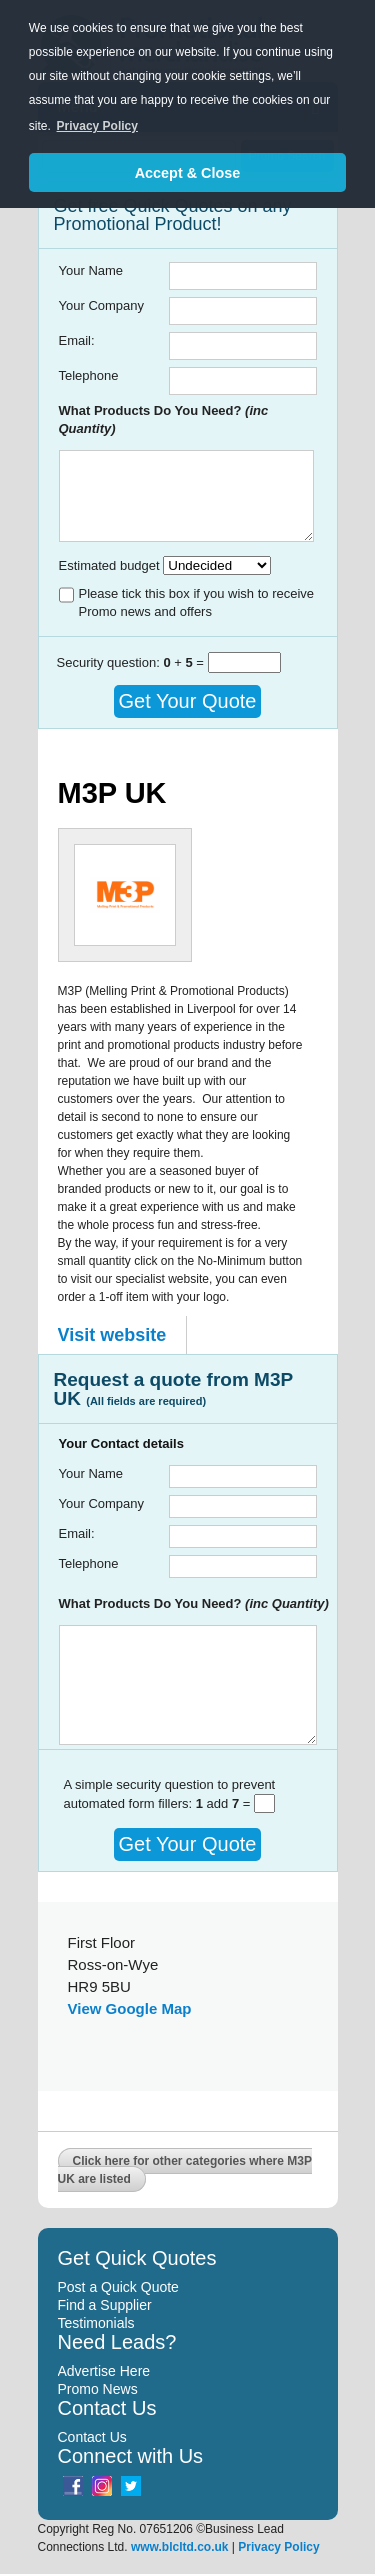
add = (225, 1803)
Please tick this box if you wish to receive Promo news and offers (197, 602)
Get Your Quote (188, 701)
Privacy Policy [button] (97, 126)
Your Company (102, 305)
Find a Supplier (105, 2305)
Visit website (112, 1335)
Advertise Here (104, 2371)
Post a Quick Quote (118, 2287)
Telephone (89, 375)
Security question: (110, 662)
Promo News (98, 2389)
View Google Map (130, 2008)
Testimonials (96, 2323)
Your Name (91, 270)
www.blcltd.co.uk (180, 2547)
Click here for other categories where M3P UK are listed (185, 2170)
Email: (77, 340)
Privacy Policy (278, 2547)
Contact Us (92, 2437)
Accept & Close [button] (188, 173)
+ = (185, 662)
